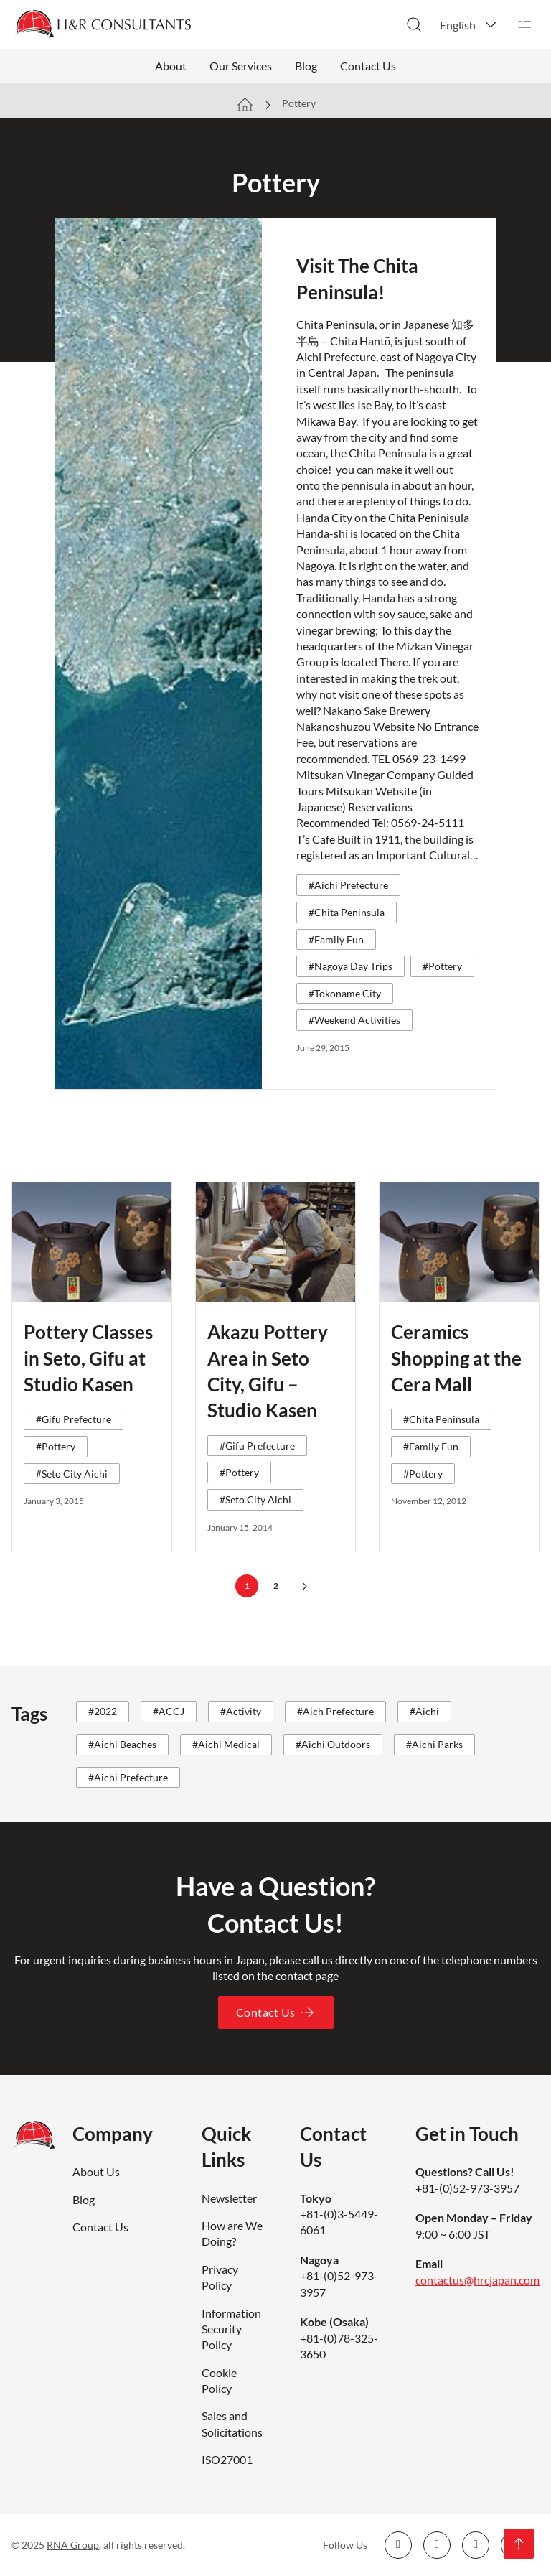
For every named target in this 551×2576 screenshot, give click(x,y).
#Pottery (442, 966)
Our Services (240, 66)
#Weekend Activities (354, 1020)
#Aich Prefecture (335, 1711)
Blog (306, 66)
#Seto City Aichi (72, 1473)
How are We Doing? (232, 2233)
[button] (469, 24)
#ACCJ (168, 1711)
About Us (96, 2171)
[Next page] (304, 1585)
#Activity (240, 1711)
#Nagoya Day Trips (350, 966)
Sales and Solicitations (232, 2423)
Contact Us (368, 66)
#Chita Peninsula (347, 912)
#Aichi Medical (226, 1744)
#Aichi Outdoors (333, 1744)
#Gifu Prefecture (73, 1419)
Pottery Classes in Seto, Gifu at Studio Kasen (88, 1358)
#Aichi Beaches (122, 1744)
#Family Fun (336, 939)
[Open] (524, 24)
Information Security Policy (231, 2329)
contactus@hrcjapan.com (477, 2280)
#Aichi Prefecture (348, 885)
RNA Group (73, 2545)
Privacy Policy (220, 2277)
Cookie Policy (219, 2380)
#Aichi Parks (434, 1744)
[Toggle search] (414, 24)
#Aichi (424, 1711)
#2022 (102, 1711)
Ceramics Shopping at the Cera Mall (456, 1358)
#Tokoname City (345, 993)
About (171, 66)
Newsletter (229, 2198)
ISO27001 (227, 2459)
